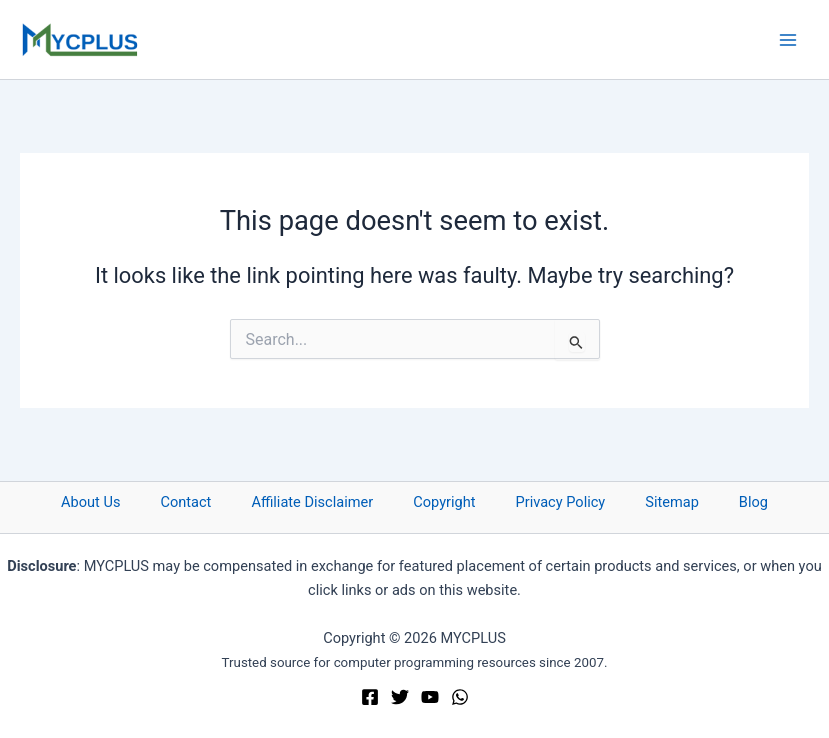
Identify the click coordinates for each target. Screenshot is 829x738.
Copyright (444, 502)
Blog (753, 502)
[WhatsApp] (460, 697)
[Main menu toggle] (788, 40)
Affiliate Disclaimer (312, 502)
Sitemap (672, 502)
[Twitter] (400, 697)
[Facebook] (370, 697)
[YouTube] (430, 697)
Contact (185, 502)
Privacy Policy (561, 502)
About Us (90, 502)
